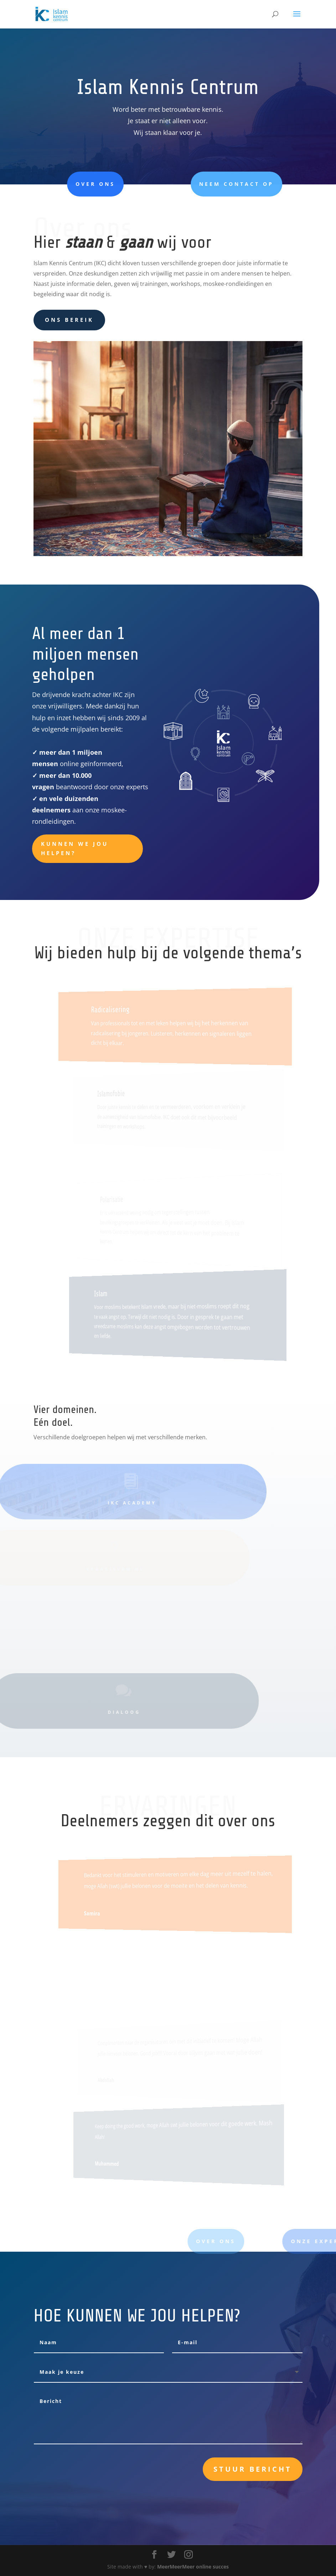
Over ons (70, 183)
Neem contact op (202, 183)
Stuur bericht (252, 2469)
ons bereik (69, 319)
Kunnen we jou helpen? (74, 848)
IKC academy (117, 1503)
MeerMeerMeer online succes (193, 2566)
